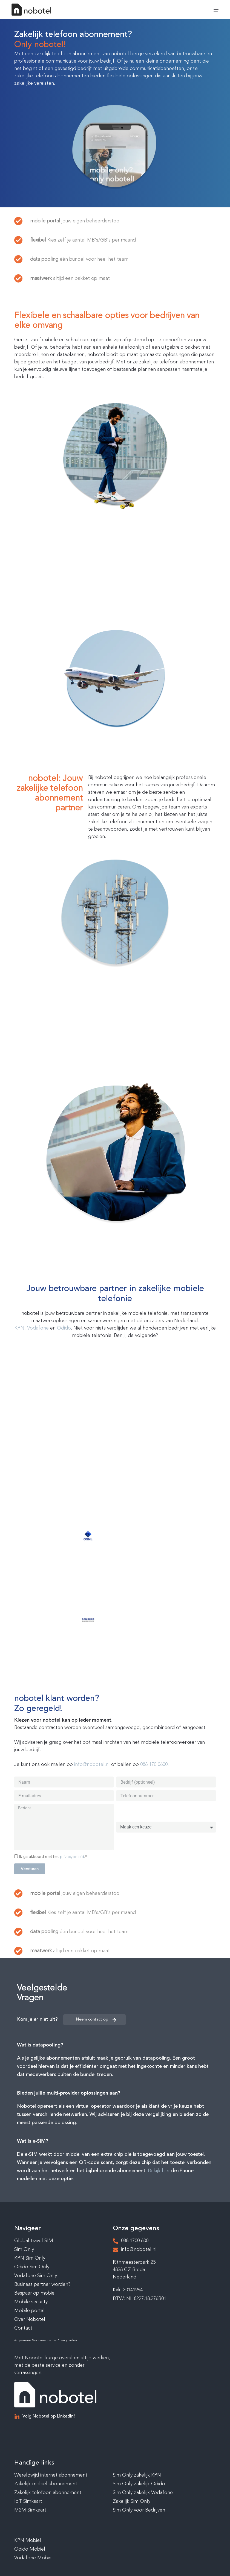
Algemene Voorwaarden (33, 2340)
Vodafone (38, 1328)
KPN (19, 1328)
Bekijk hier (159, 2170)
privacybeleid (72, 1857)
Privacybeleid (68, 2340)
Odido (64, 1328)
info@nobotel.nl (92, 1764)
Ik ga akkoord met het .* (53, 1856)
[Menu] (216, 9)
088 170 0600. (154, 1764)
